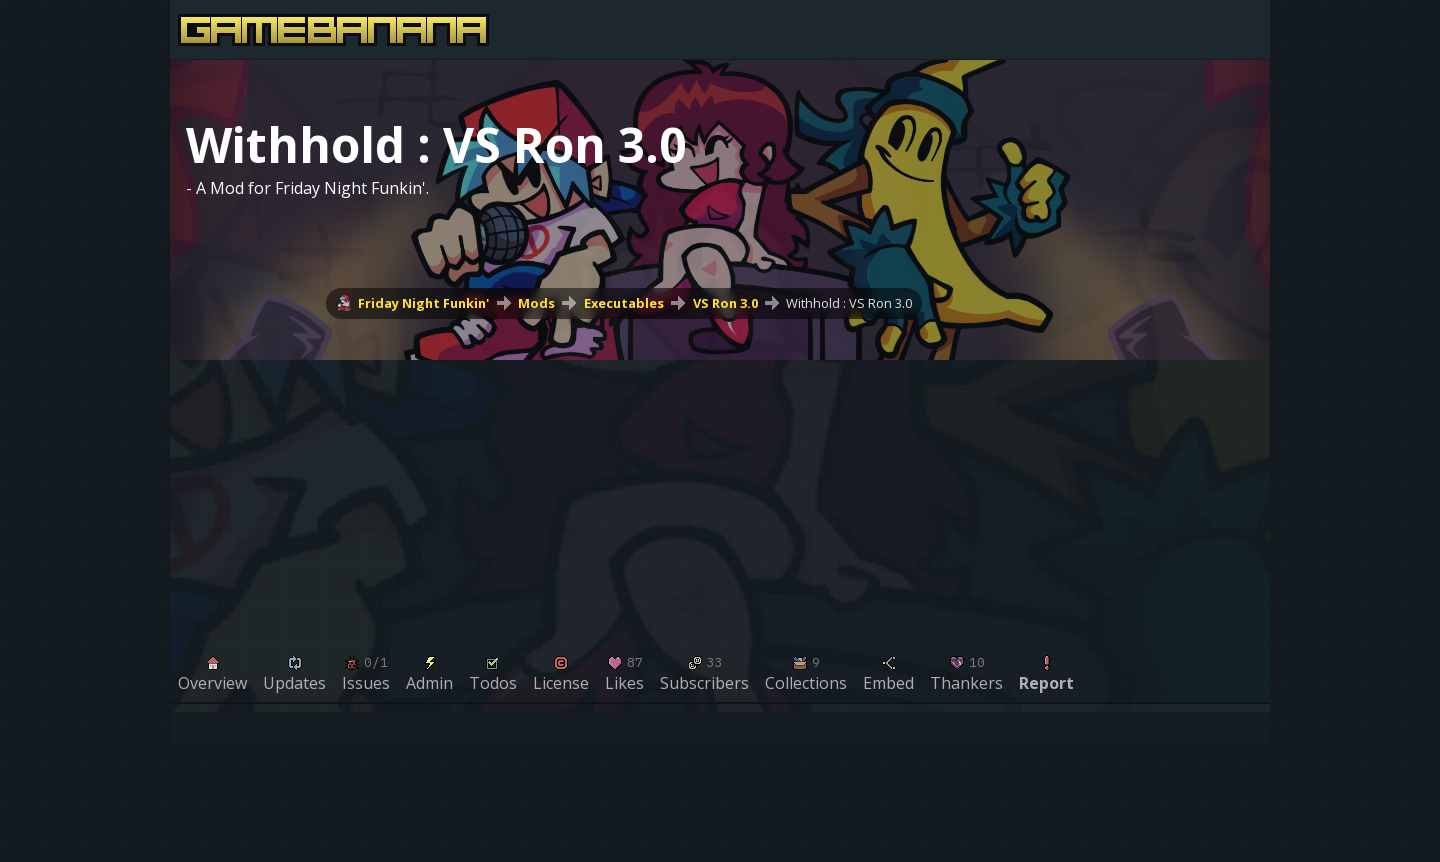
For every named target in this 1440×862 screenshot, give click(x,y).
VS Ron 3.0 (725, 303)
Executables (624, 303)
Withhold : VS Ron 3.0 (849, 303)
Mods (536, 303)
